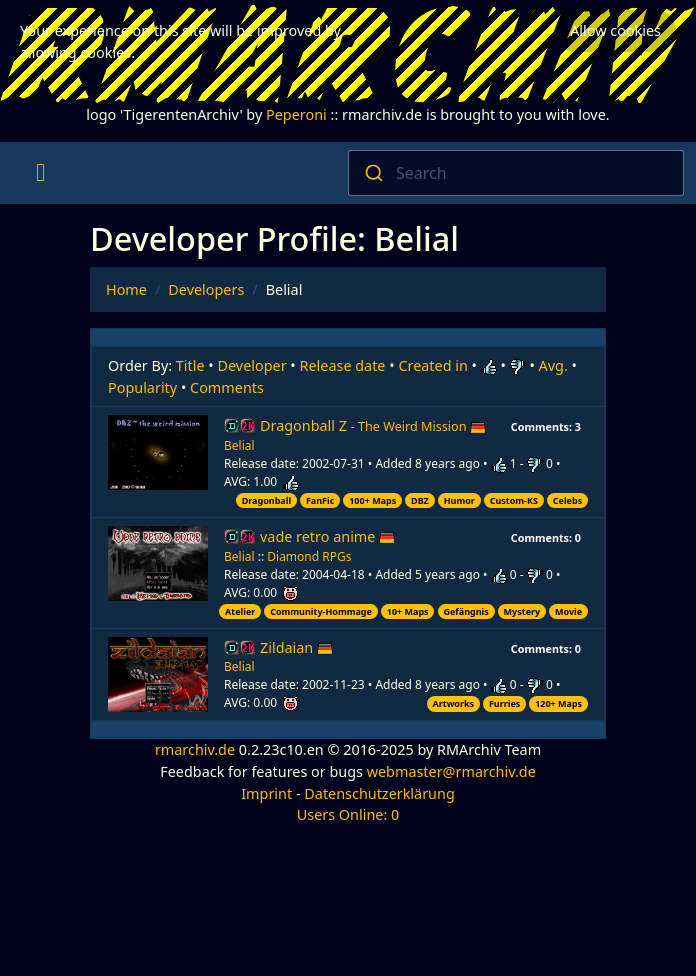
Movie (568, 611)
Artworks (453, 703)
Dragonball (266, 500)
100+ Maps (372, 500)
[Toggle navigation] (40, 173)
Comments (227, 387)
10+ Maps (408, 611)
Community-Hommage (321, 611)
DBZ (420, 500)
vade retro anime (327, 536)
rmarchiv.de (195, 749)
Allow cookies (615, 30)
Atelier (240, 611)
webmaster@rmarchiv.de (451, 771)
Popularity (142, 387)
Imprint (266, 793)
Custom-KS (514, 500)
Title (190, 365)
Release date (343, 365)
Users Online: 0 (348, 814)
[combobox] (516, 173)
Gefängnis (465, 611)
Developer (252, 365)
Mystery (522, 611)
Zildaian (296, 647)
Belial (239, 445)
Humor (459, 500)
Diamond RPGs (309, 556)
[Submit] (372, 173)
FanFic (320, 500)
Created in (432, 365)
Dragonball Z (373, 425)
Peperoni (296, 114)
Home (126, 289)
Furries (504, 703)
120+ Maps (558, 703)
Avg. (553, 365)
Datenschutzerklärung (379, 793)
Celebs (567, 500)
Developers (206, 289)
